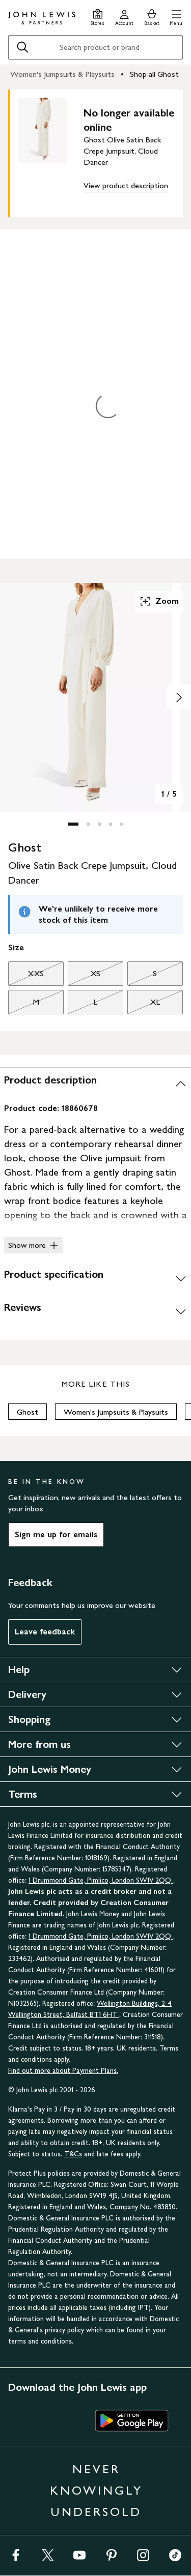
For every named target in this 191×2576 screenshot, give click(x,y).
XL (143, 1004)
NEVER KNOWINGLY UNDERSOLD (96, 2490)
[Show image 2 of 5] (179, 697)
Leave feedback (45, 1631)
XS (84, 976)
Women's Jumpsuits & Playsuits (62, 74)
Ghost (27, 1412)
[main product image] (51, 151)
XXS (26, 976)
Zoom (159, 601)
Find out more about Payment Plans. (63, 2070)
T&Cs (73, 2154)
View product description (126, 185)
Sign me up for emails (56, 1534)
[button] (176, 16)
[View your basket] (151, 16)
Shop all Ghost (154, 74)
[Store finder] (97, 16)
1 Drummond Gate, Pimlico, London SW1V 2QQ (101, 1880)
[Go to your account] (124, 16)
